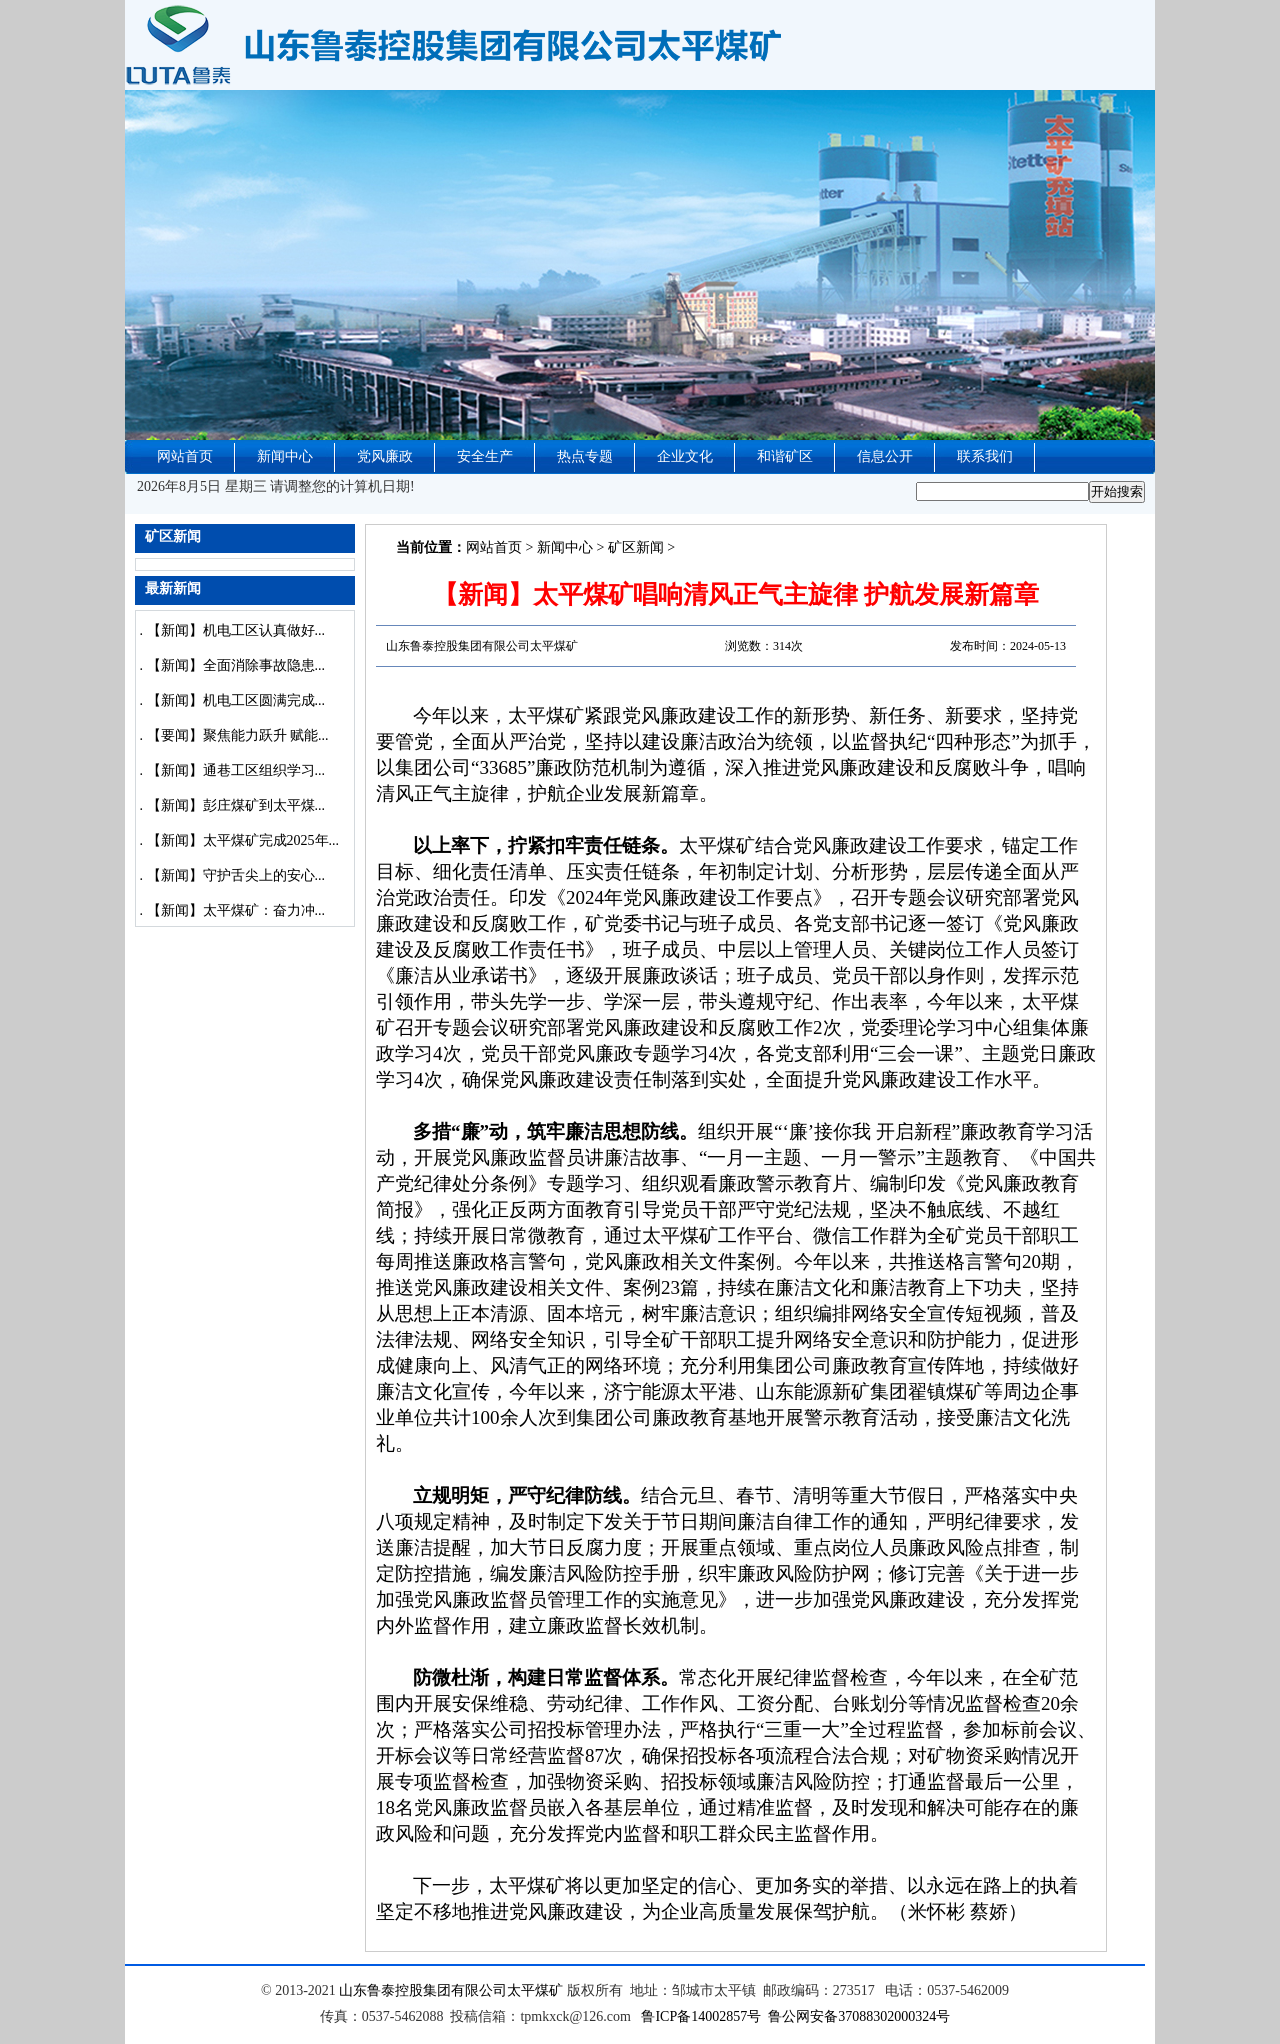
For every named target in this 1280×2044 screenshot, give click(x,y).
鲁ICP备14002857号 (701, 2016)
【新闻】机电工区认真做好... (236, 630)
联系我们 (985, 456)
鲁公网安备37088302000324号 (859, 2016)
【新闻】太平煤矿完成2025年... (243, 840)
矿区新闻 (636, 547)
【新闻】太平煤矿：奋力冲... (236, 910)
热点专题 (585, 456)
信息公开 (885, 456)
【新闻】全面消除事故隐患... (236, 665)
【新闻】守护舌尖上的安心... (236, 875)
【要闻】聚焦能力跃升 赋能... (238, 735)
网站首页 (185, 456)
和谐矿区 (785, 456)
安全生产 (485, 456)
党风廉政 (385, 456)
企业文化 (685, 456)
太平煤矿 (535, 1990)
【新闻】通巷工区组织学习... (236, 770)
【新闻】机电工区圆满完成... (236, 700)
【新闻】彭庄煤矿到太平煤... (236, 805)
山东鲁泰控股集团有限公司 (423, 1990)
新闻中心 (285, 456)
